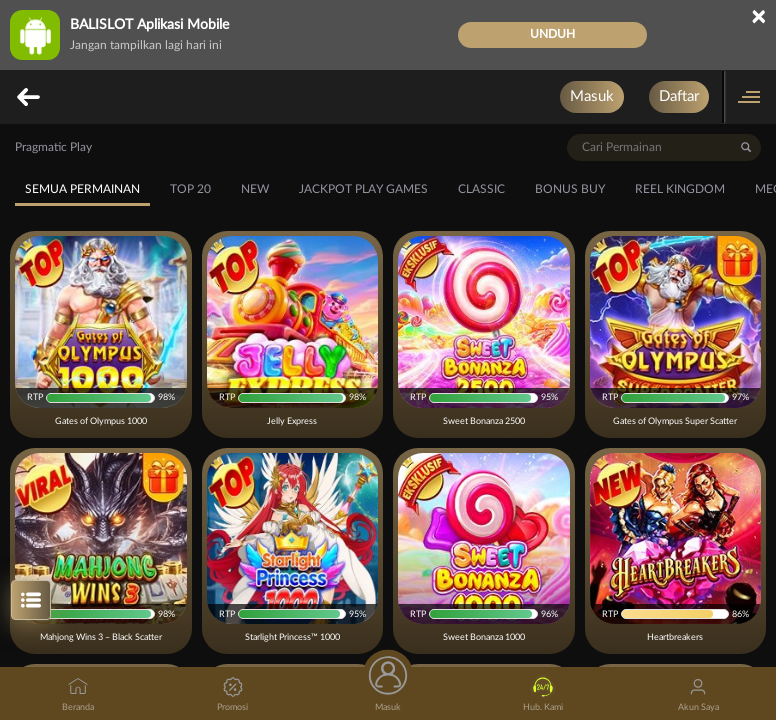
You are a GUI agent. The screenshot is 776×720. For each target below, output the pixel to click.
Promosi (232, 694)
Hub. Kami (543, 694)
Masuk (592, 96)
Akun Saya (698, 694)
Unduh (552, 34)
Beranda (78, 694)
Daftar (679, 96)
